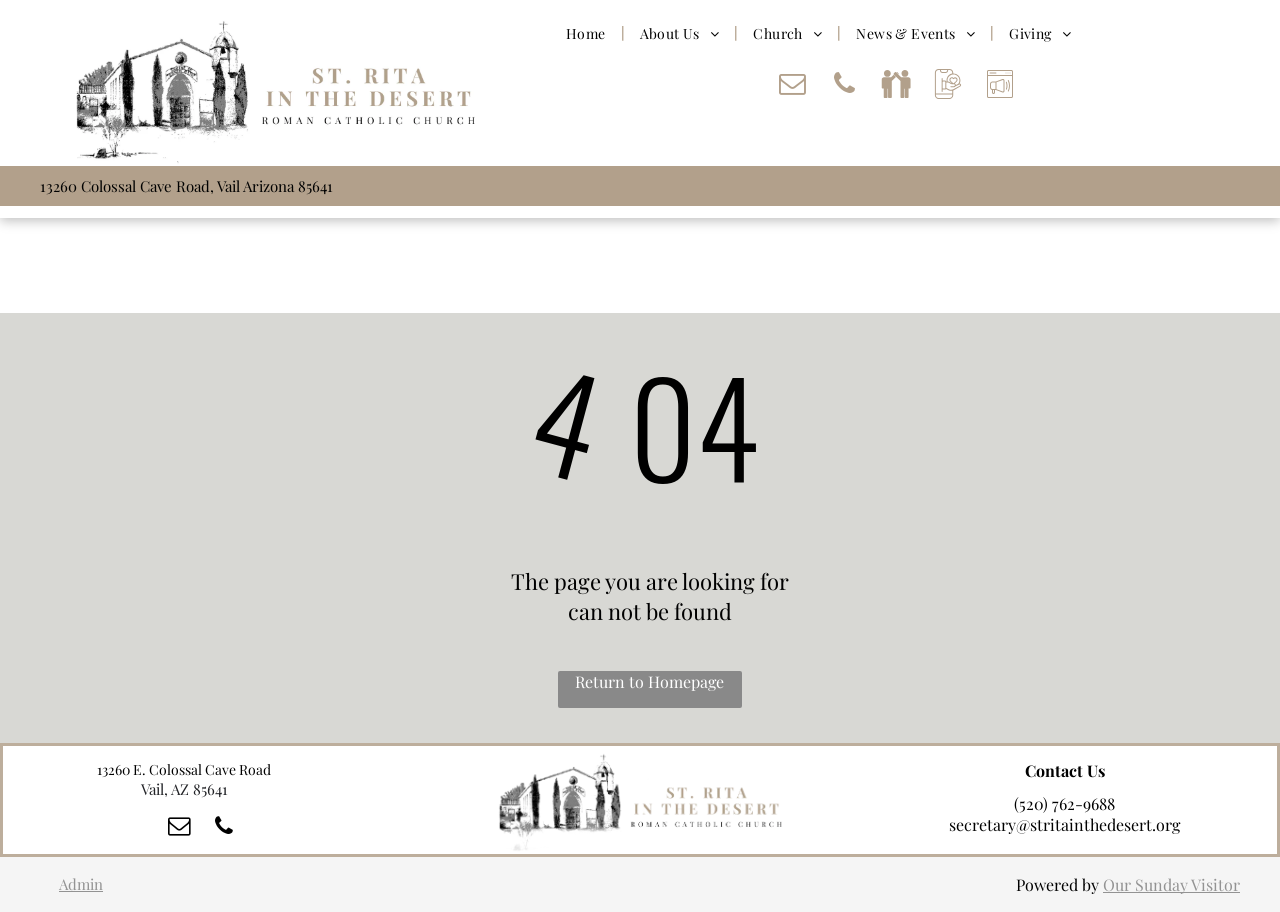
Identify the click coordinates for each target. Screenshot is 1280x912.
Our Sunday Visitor (1171, 884)
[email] (792, 86)
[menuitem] (588, 33)
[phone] (844, 86)
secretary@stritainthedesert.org (1064, 824)
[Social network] (896, 86)
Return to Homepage (649, 681)
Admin (81, 884)
